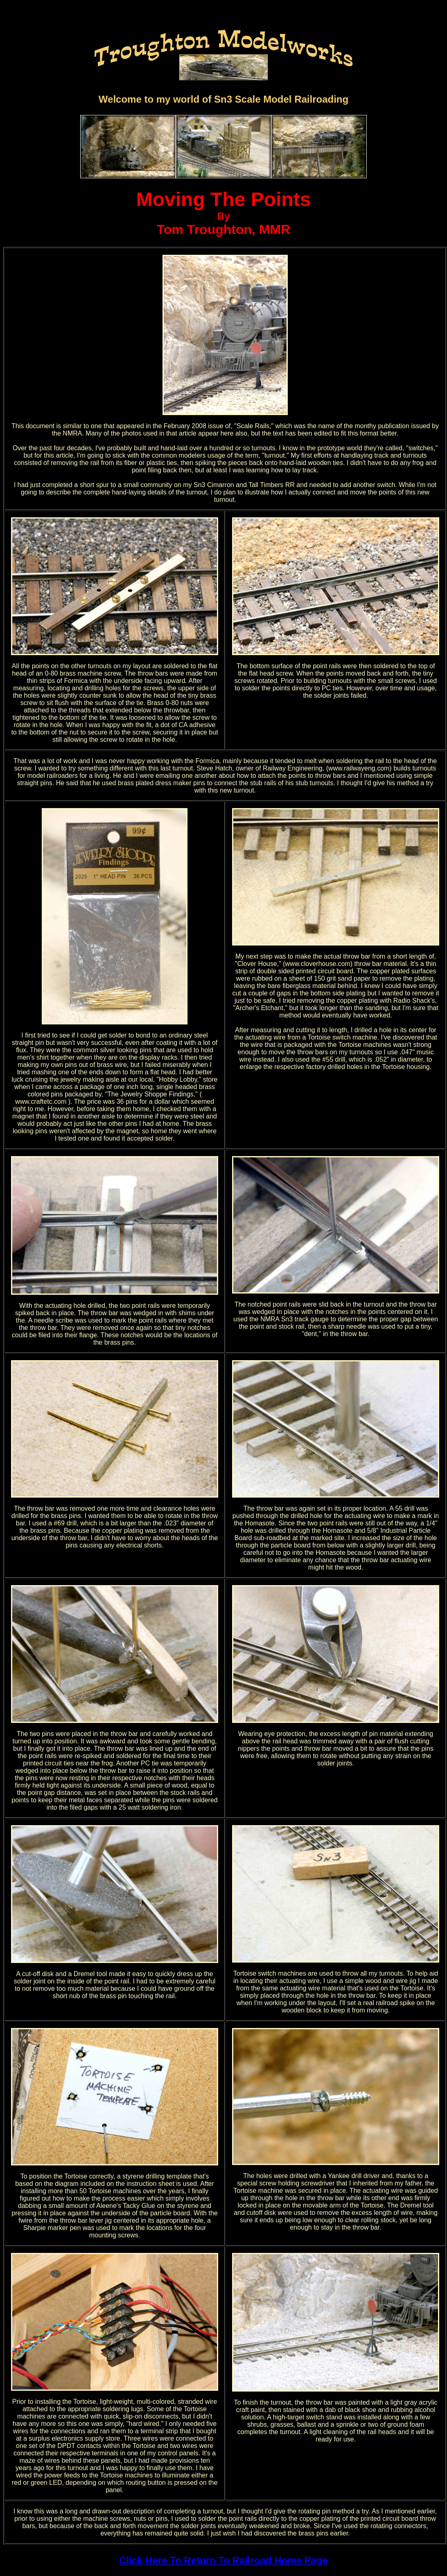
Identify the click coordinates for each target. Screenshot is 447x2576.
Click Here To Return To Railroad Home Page (223, 2560)
